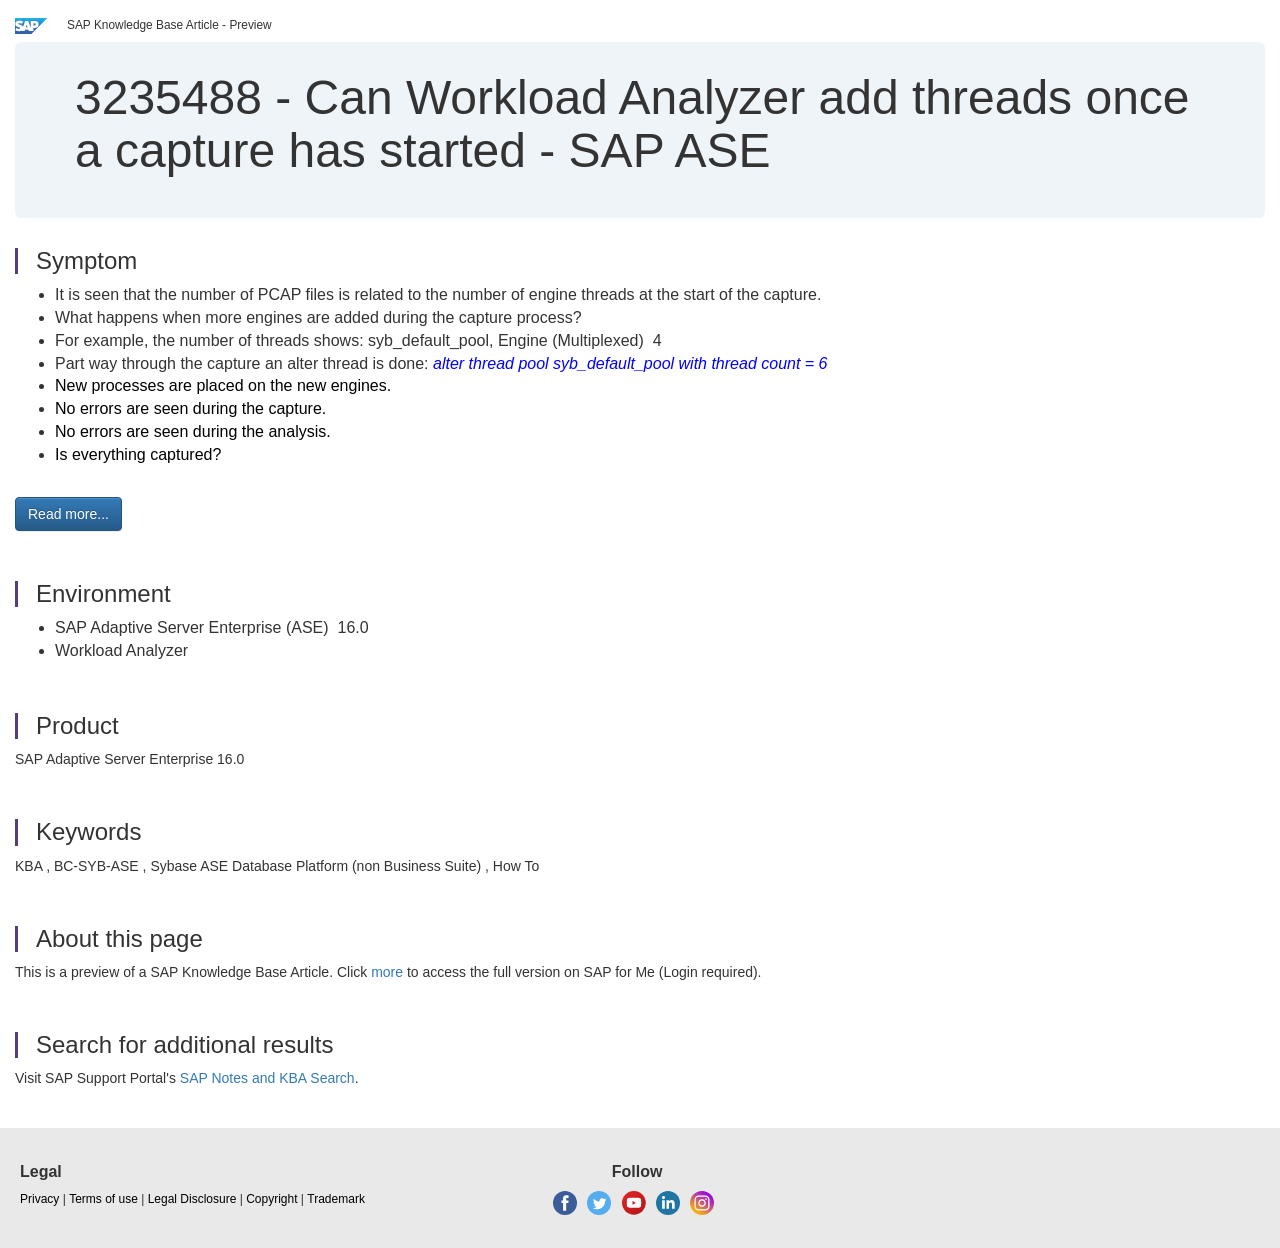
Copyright (271, 1199)
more (387, 972)
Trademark (336, 1199)
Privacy (39, 1199)
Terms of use (103, 1199)
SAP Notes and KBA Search (267, 1078)
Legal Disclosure (192, 1199)
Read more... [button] (68, 514)
